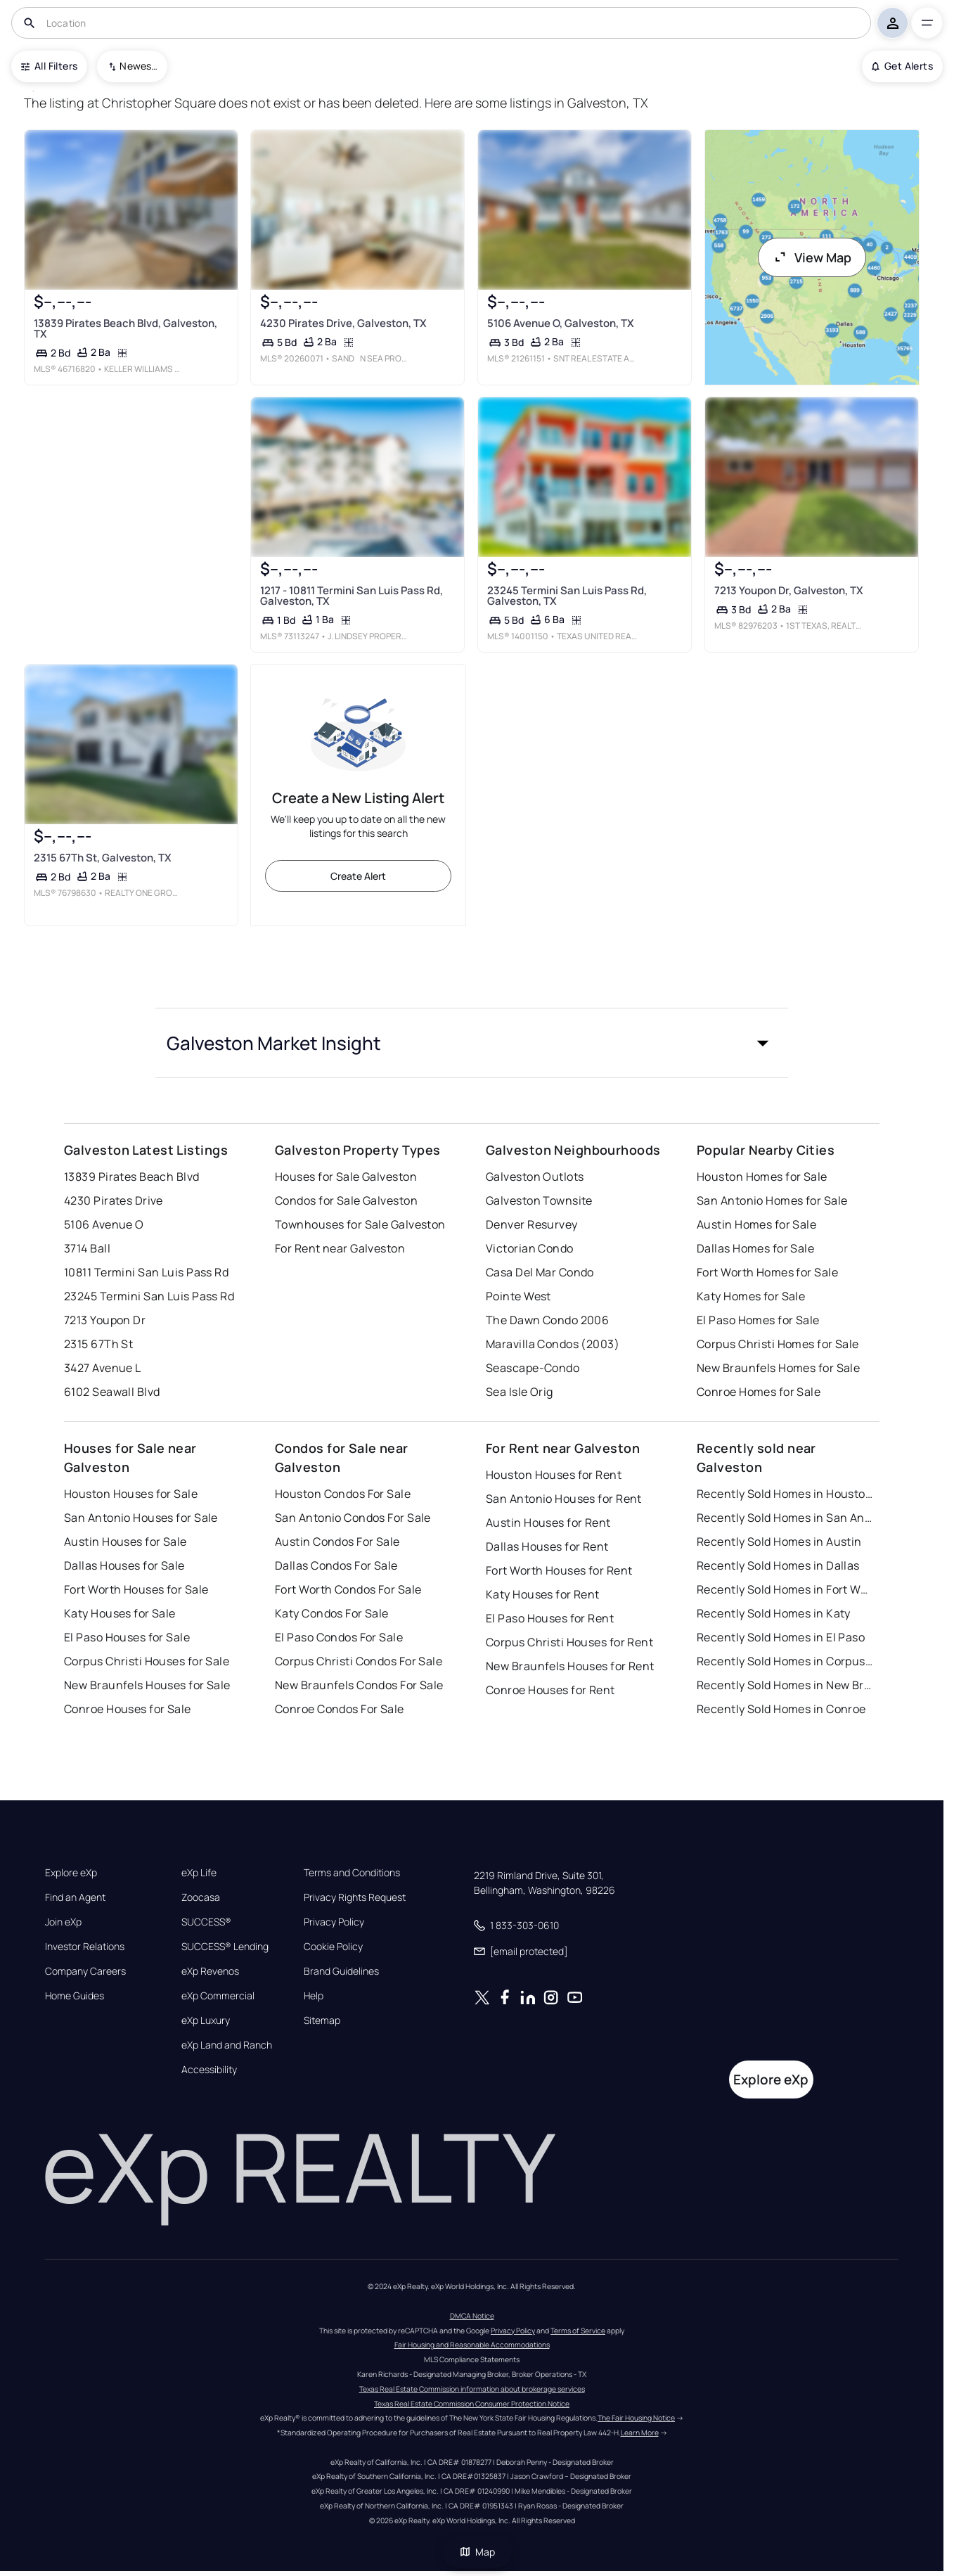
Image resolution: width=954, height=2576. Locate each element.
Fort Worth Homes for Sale (767, 1272)
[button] (471, 1042)
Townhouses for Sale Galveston (360, 1224)
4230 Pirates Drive (113, 1200)
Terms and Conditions (352, 1873)
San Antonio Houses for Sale (141, 1517)
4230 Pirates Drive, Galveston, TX (343, 323)
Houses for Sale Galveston (346, 1176)
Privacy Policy (334, 1922)
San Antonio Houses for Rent (564, 1498)
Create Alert (358, 876)
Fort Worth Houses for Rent (559, 1570)
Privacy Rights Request (355, 1897)
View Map (812, 257)
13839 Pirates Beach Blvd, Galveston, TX (125, 328)
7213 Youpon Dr (105, 1320)
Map (477, 2551)
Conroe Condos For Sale (339, 1709)
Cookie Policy (333, 1947)
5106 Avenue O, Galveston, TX (560, 323)
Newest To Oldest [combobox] (138, 65)
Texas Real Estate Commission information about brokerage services (472, 2389)
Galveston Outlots (535, 1176)
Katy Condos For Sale (332, 1613)
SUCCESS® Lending (225, 1947)
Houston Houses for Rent (553, 1474)
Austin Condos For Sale (337, 1541)
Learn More (640, 2432)
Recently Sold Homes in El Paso (781, 1637)
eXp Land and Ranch (226, 2045)
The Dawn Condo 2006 (547, 1320)
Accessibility (209, 2070)
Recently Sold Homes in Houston (784, 1493)
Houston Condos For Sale (343, 1493)
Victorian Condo (530, 1248)
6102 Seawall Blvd (112, 1391)
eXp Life (199, 1873)
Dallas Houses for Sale (124, 1565)
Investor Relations (84, 1947)
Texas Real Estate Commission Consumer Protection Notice (471, 2404)
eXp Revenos (210, 1971)
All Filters (49, 65)
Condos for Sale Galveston (346, 1200)
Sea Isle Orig (519, 1391)
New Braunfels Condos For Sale (359, 1685)
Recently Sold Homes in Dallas (778, 1565)
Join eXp (63, 1922)
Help (313, 1996)
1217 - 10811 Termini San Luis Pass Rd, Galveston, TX (351, 595)
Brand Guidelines (341, 1971)
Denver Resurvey (532, 1224)
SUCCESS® (206, 1922)
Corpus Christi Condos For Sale (358, 1661)
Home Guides (74, 1996)
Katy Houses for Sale (120, 1613)
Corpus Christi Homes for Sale (778, 1344)
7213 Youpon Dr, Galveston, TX (788, 590)
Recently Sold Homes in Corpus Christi (784, 1661)
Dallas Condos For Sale (336, 1565)
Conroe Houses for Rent (550, 1690)
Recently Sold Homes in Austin (779, 1541)
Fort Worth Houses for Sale (136, 1589)
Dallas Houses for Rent (547, 1546)
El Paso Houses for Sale (127, 1637)
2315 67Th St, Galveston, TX (102, 857)
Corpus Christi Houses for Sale (146, 1661)
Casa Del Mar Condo (540, 1272)
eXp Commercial (217, 1996)
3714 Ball (87, 1248)
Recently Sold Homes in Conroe (781, 1709)
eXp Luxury (205, 2020)
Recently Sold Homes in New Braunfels (784, 1685)
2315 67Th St (98, 1344)
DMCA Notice (472, 2316)
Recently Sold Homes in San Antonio (784, 1517)
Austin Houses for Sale (125, 1541)
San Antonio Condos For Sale (353, 1517)
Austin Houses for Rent (548, 1522)
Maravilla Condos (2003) (552, 1344)
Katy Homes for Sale (751, 1296)
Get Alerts (902, 65)
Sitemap (322, 2020)
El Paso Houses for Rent (550, 1618)
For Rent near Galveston (340, 1248)
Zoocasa (200, 1897)
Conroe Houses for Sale (127, 1709)
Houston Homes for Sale (762, 1176)
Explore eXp (71, 1873)
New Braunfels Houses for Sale (147, 1685)
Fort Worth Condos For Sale (348, 1589)
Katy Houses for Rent (543, 1594)
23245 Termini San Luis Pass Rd (149, 1296)
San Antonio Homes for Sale (772, 1200)
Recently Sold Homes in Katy (774, 1613)
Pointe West (518, 1296)
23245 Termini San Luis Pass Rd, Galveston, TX (567, 595)
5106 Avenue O (104, 1224)
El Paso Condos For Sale (339, 1637)
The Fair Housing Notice (636, 2418)
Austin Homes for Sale (756, 1224)
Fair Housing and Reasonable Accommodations (472, 2345)
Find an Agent (75, 1897)
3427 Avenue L (102, 1368)
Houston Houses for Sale (131, 1493)
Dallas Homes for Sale (755, 1248)
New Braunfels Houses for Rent (570, 1666)
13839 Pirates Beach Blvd (132, 1176)
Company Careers (85, 1971)
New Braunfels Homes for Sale (778, 1368)
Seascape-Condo (532, 1368)
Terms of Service (577, 2330)
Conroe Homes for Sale (758, 1391)
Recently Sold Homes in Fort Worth (784, 1589)
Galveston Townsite (539, 1200)
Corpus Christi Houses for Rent (569, 1642)
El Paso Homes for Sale (758, 1320)
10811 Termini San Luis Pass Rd (146, 1272)
